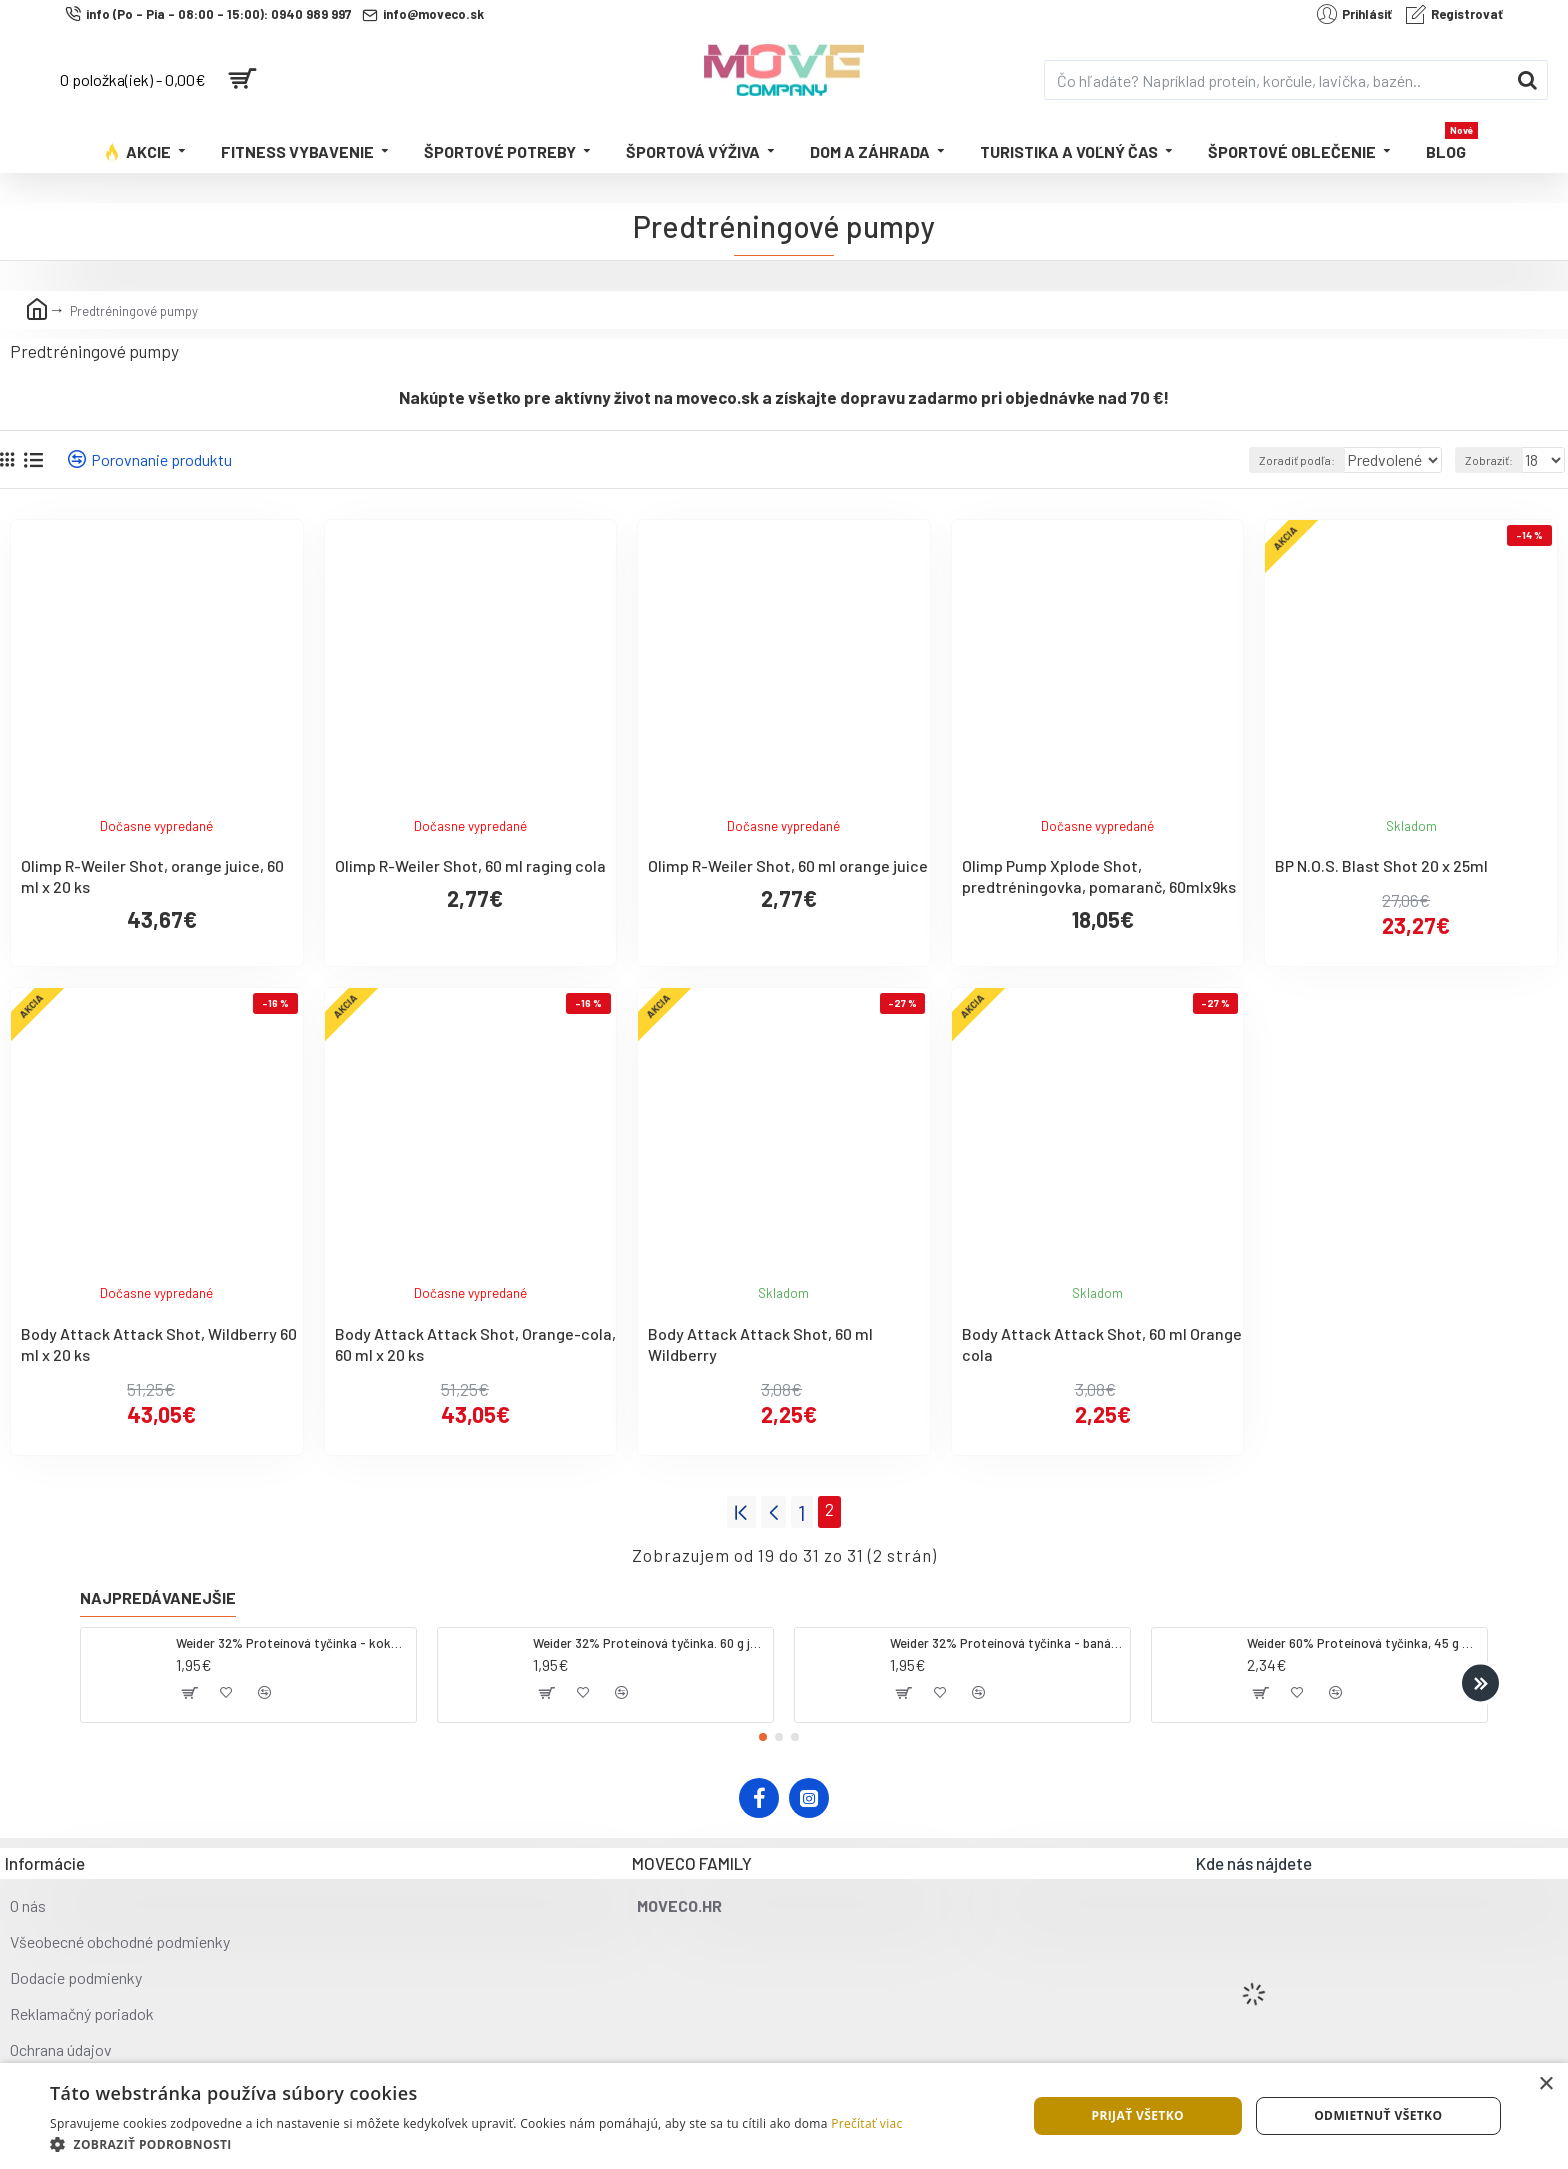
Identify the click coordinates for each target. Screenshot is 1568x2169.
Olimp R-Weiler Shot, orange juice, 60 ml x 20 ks (152, 876)
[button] (1480, 1677)
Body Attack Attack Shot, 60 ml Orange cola (1102, 1344)
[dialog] (784, 2116)
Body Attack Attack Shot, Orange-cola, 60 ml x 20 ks (475, 1344)
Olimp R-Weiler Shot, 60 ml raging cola (470, 865)
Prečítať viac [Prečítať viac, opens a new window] (866, 2123)
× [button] (1545, 2084)
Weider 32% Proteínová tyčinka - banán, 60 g (1006, 1638)
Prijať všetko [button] (1137, 2115)
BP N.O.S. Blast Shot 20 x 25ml (1381, 865)
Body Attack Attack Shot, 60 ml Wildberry (760, 1344)
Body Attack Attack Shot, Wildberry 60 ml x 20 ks (159, 1344)
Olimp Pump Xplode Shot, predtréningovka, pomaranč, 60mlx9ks (1099, 876)
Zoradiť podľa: (1269, 460)
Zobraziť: (1494, 460)
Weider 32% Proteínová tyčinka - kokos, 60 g (292, 1638)
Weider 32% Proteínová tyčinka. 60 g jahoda (649, 1638)
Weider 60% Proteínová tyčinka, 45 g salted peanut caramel (1363, 1638)
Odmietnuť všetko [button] (1378, 2115)
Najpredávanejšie (158, 1592)
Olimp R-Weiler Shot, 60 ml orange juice (788, 865)
